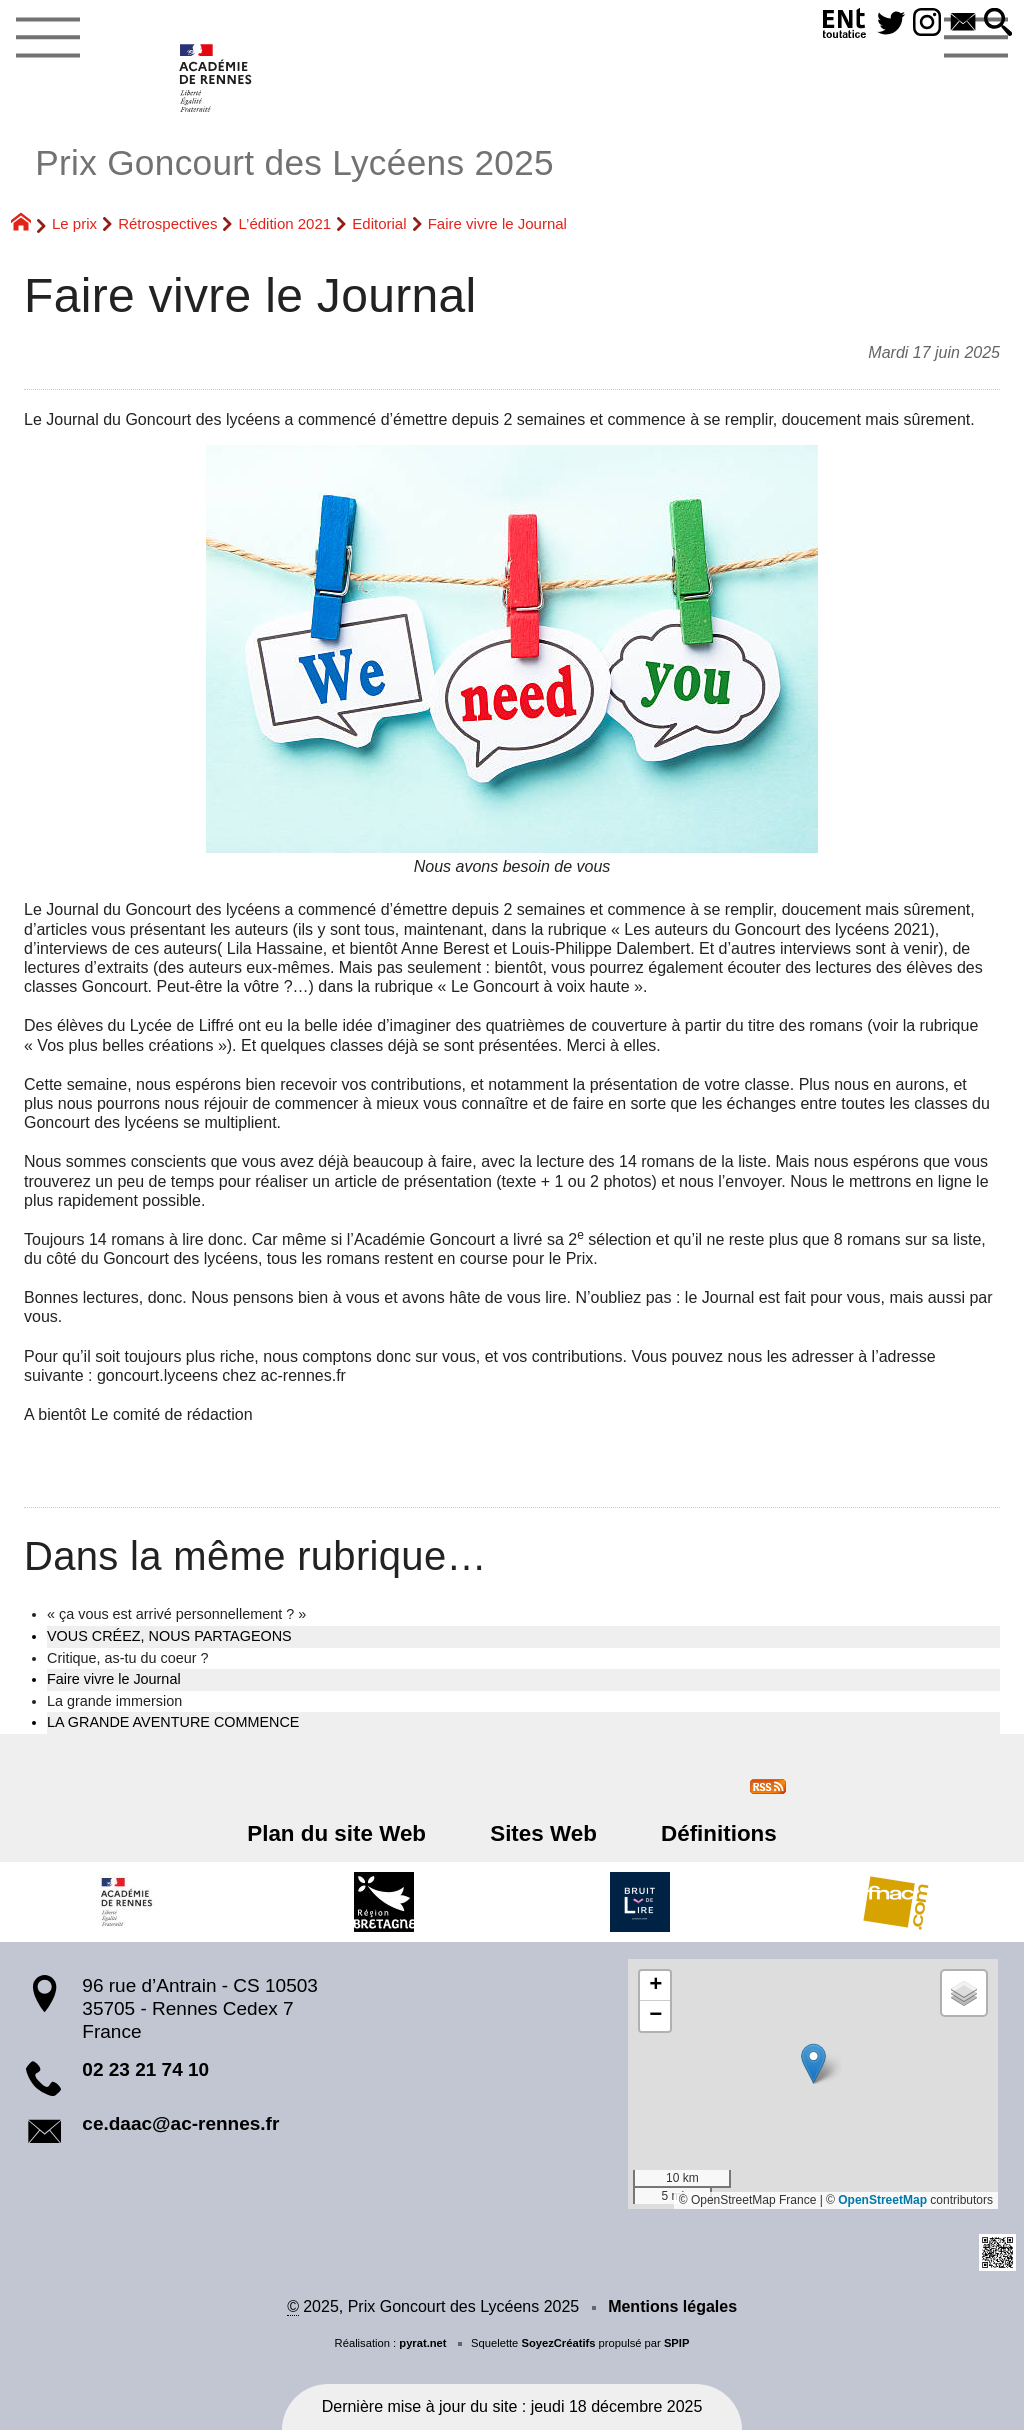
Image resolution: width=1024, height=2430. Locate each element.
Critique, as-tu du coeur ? (128, 1658)
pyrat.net (422, 2343)
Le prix (74, 223)
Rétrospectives (167, 223)
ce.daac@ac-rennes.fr (180, 2123)
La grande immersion (114, 1701)
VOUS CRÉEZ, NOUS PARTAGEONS (169, 1636)
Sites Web (543, 1833)
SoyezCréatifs (558, 2343)
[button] (997, 23)
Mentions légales (672, 2306)
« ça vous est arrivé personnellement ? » (176, 1614)
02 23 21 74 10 (145, 2069)
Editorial (379, 223)
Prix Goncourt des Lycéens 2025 (294, 162)
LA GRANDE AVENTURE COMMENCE (173, 1722)
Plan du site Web (349, 1833)
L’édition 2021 (285, 223)
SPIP (677, 2343)
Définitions (706, 1833)
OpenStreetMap (882, 2200)
